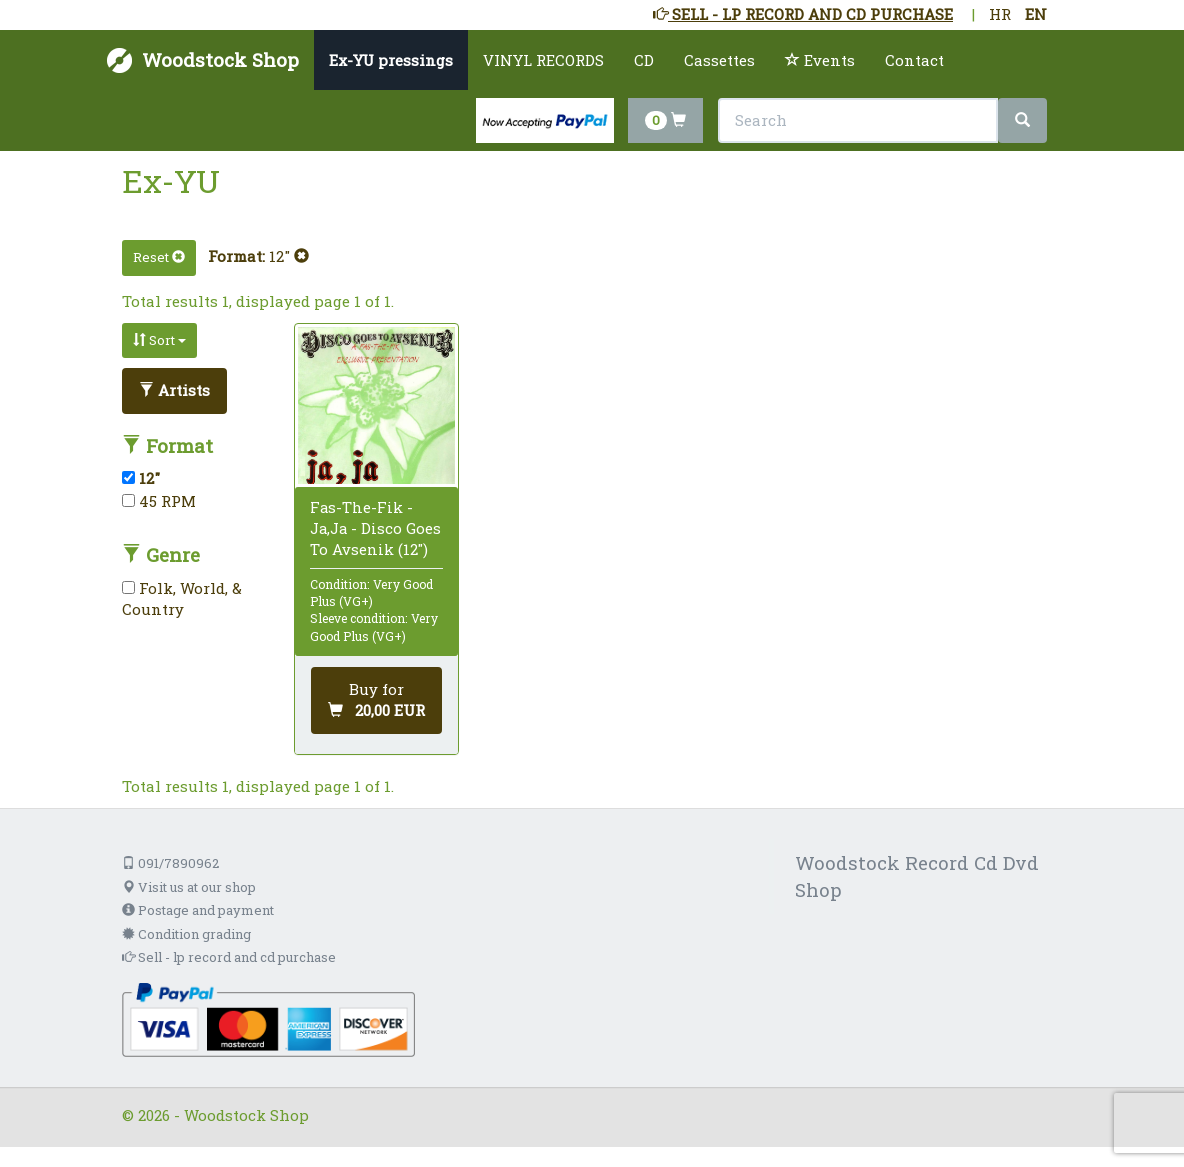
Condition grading (186, 934)
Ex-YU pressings (391, 60)
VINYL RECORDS (543, 60)
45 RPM (159, 501)
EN (1036, 14)
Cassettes (719, 60)
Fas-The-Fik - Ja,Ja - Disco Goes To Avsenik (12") (375, 528)
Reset (159, 257)
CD (644, 60)
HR (1000, 14)
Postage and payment (198, 910)
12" (289, 256)
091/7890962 (170, 863)
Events (820, 60)
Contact (914, 60)
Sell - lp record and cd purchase (229, 957)
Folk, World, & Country (182, 598)
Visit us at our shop (189, 887)
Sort (159, 340)
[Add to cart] (376, 700)
